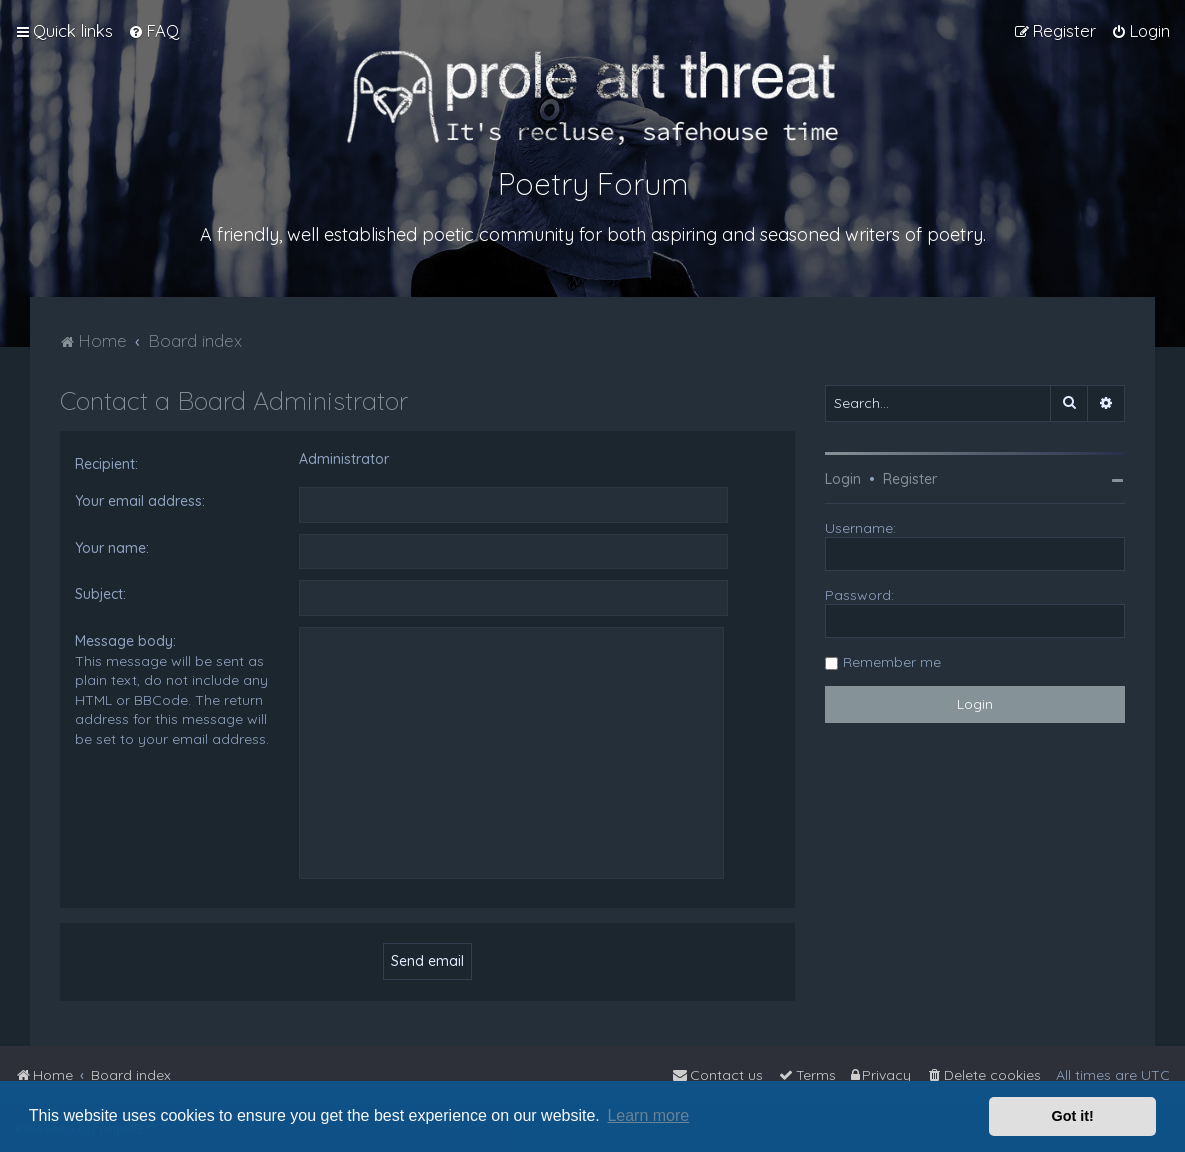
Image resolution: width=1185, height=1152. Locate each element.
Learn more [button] (648, 1115)
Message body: (125, 641)
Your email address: (140, 501)
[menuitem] (153, 31)
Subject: (100, 594)
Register (910, 479)
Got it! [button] (1073, 1116)
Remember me (892, 662)
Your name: (112, 548)
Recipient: (106, 464)
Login (843, 479)
